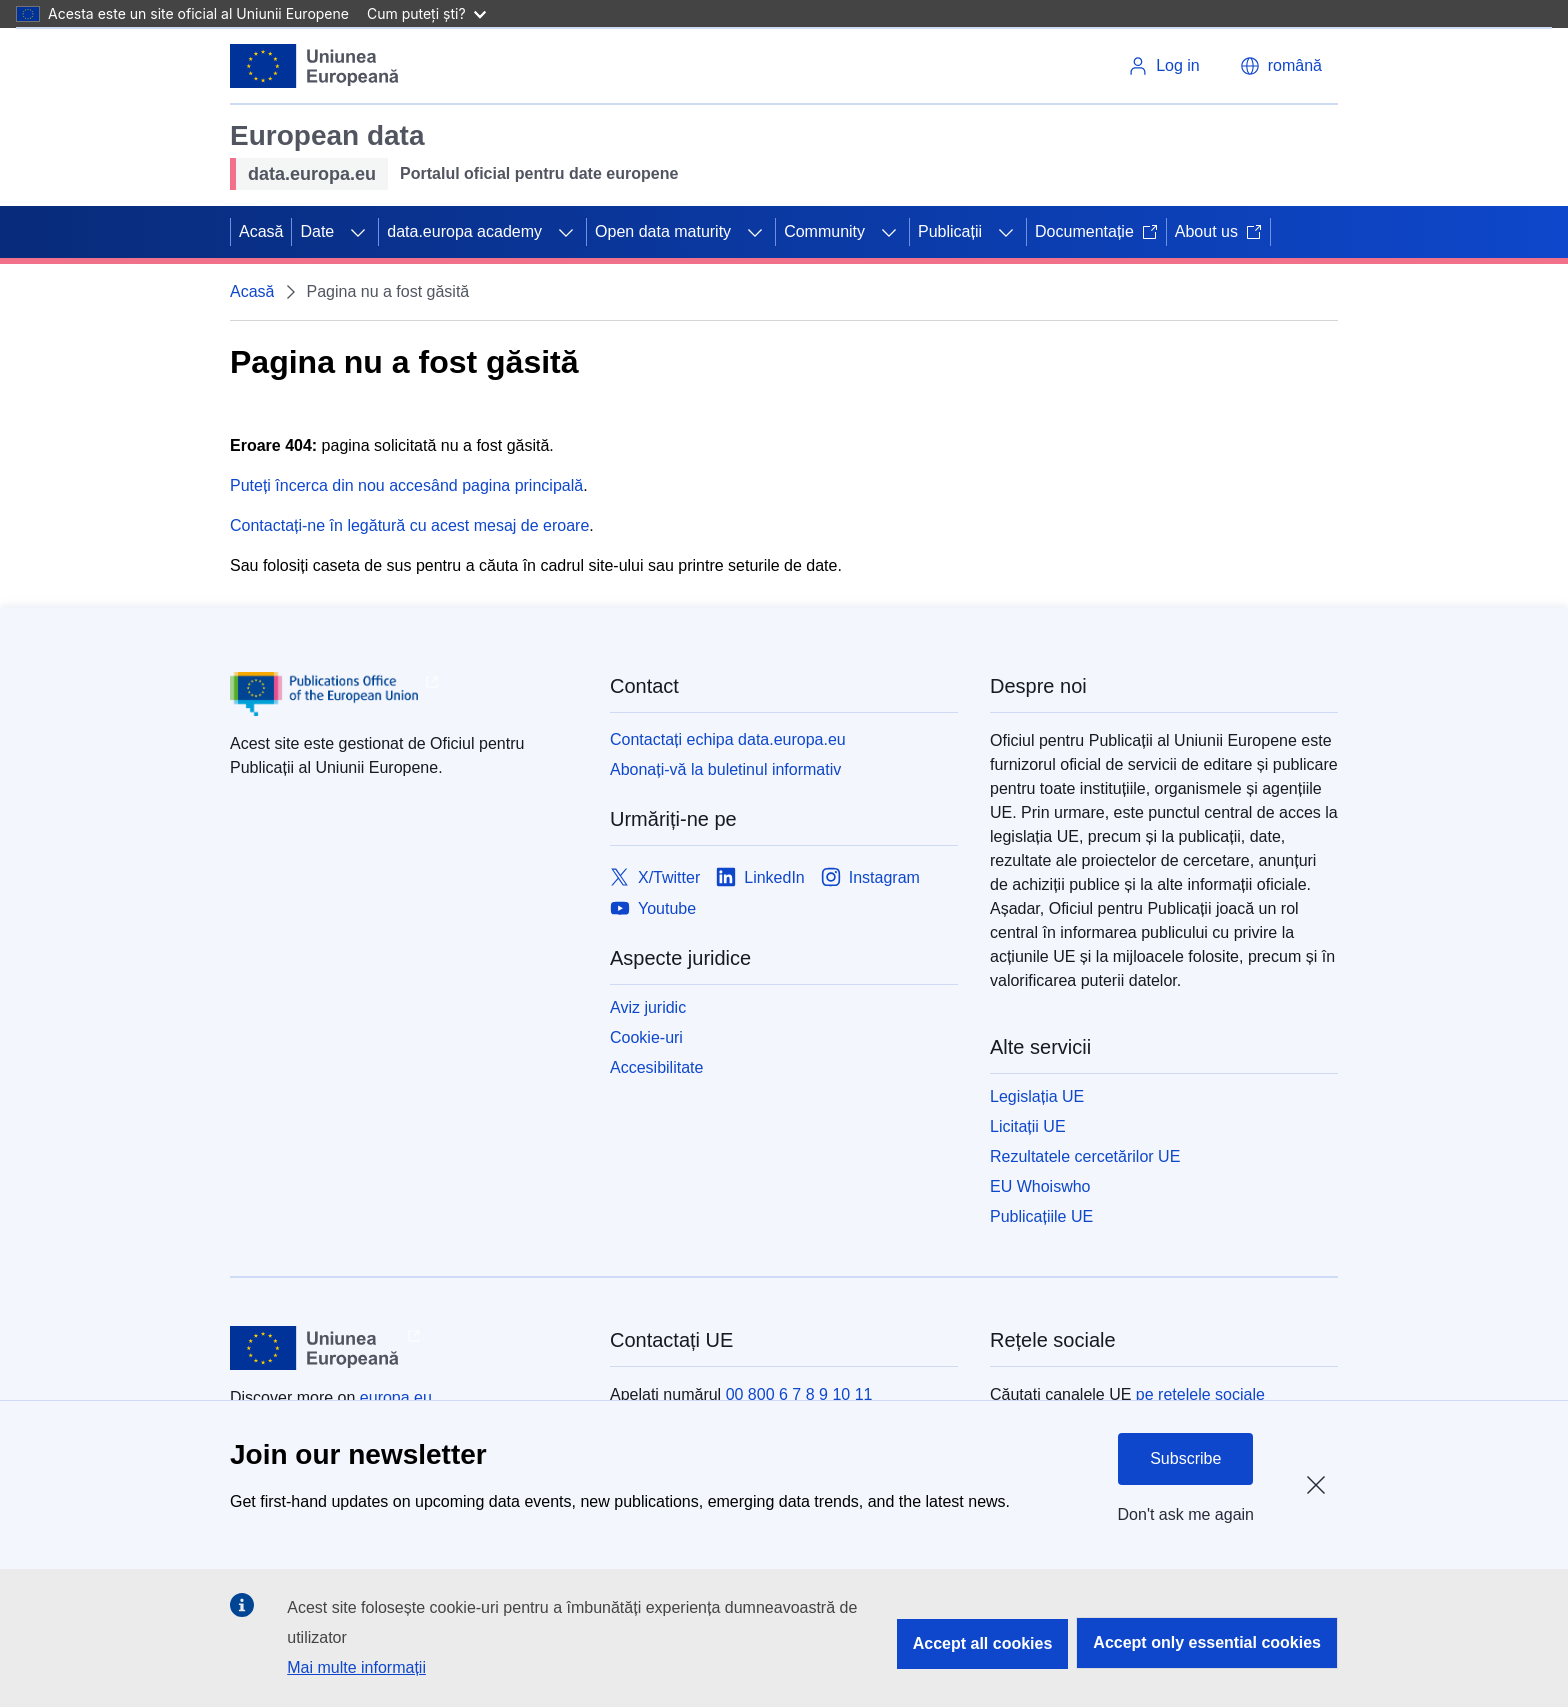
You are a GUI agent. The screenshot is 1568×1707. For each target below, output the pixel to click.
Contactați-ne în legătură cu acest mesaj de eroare (409, 525)
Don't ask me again (1186, 1514)
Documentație (1096, 231)
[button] (1281, 66)
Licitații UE (1028, 1126)
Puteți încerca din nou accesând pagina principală (406, 485)
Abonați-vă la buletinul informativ (725, 769)
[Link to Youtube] (653, 908)
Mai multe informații (356, 1667)
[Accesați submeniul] (358, 232)
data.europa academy (464, 231)
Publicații (950, 231)
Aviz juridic (648, 1007)
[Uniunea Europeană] (315, 66)
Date (317, 231)
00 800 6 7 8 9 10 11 (799, 1394)
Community (824, 231)
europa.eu (396, 1397)
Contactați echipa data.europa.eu (728, 739)
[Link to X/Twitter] (655, 877)
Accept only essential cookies (1207, 1642)
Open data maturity (663, 231)
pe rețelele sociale (1200, 1394)
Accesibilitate (656, 1067)
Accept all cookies (983, 1643)
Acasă (261, 231)
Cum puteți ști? (426, 13)
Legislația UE (1037, 1096)
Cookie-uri (646, 1037)
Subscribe (1185, 1458)
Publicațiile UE (1041, 1216)
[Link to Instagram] (870, 877)
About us (1218, 231)
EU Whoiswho (1040, 1186)
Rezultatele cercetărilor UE (1085, 1156)
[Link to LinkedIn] (760, 877)
